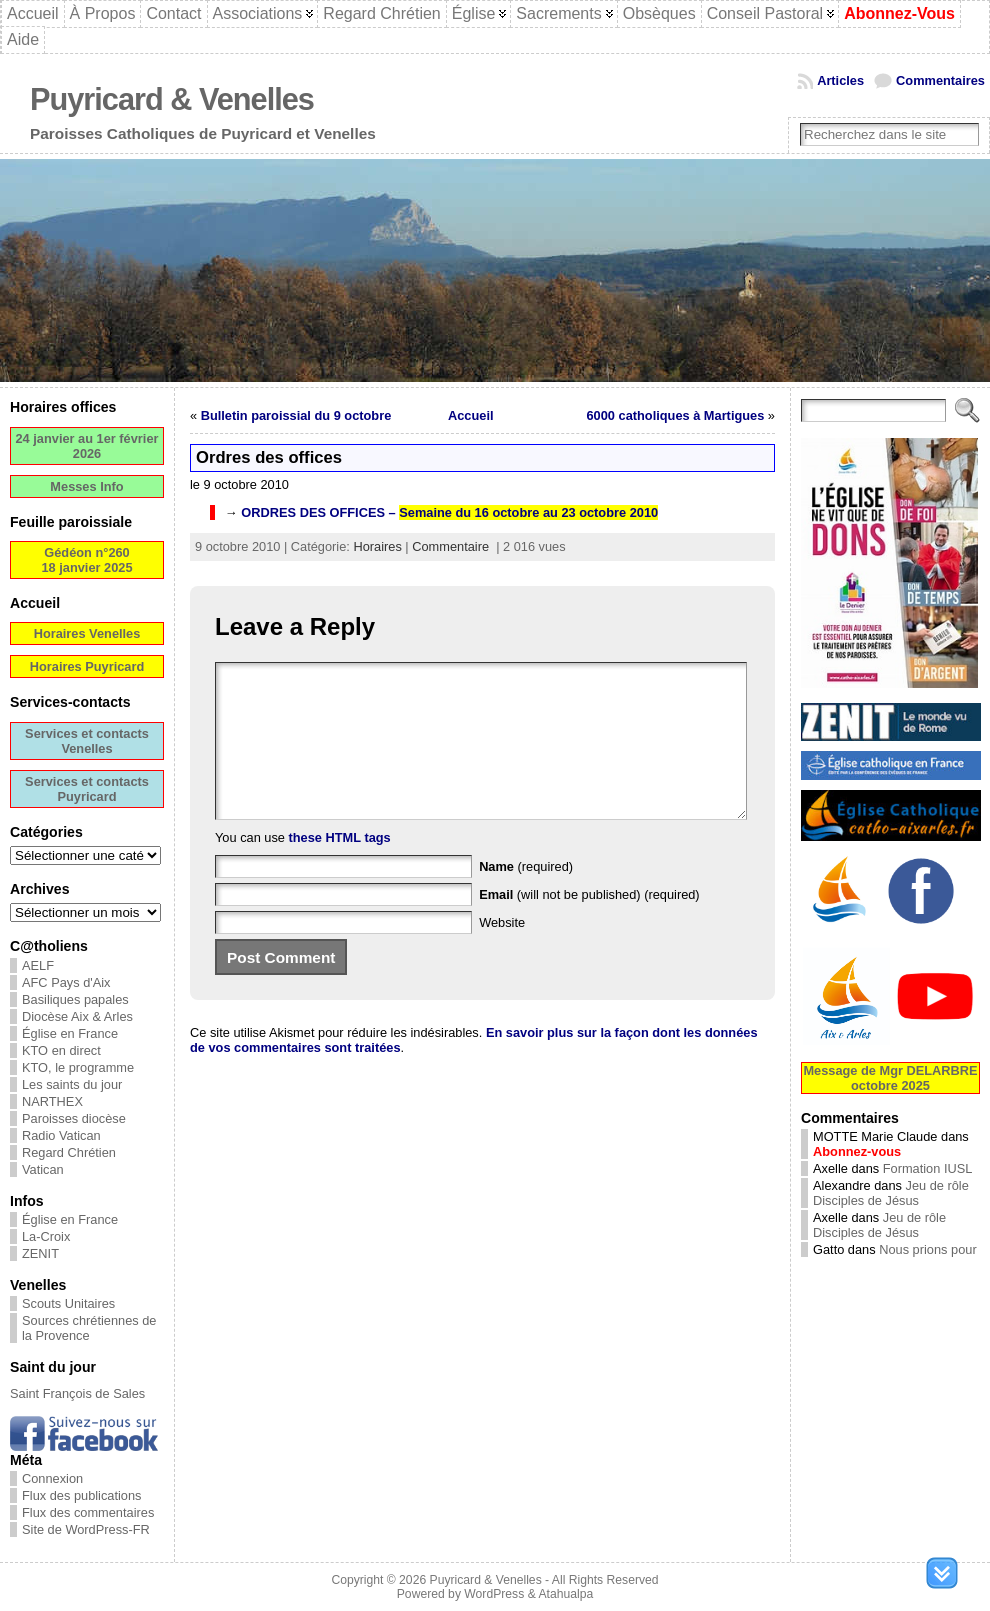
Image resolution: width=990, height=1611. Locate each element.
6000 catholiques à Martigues (676, 415)
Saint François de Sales (77, 1393)
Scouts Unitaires (68, 1303)
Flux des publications (82, 1495)
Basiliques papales (75, 999)
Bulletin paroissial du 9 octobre (296, 415)
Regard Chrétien (69, 1152)
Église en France (70, 1033)
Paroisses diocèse (74, 1118)
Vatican (43, 1169)
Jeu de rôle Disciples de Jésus (891, 1193)
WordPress (494, 1594)
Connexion (52, 1478)
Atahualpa (565, 1594)
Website (502, 952)
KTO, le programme (78, 1067)
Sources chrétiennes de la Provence (89, 1328)
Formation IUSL (928, 1168)
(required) (526, 896)
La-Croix (46, 1236)
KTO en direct (61, 1050)
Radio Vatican (61, 1135)
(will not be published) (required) (589, 924)
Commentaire (450, 546)
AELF (38, 965)
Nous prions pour (927, 1249)
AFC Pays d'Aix (66, 982)
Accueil (471, 415)
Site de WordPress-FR (86, 1529)
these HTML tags (340, 867)
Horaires (377, 546)
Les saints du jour (72, 1084)
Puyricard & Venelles (172, 99)
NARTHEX (52, 1101)
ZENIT (40, 1253)
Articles (840, 80)
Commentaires (940, 80)
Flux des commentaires (88, 1512)
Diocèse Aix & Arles (77, 1016)
